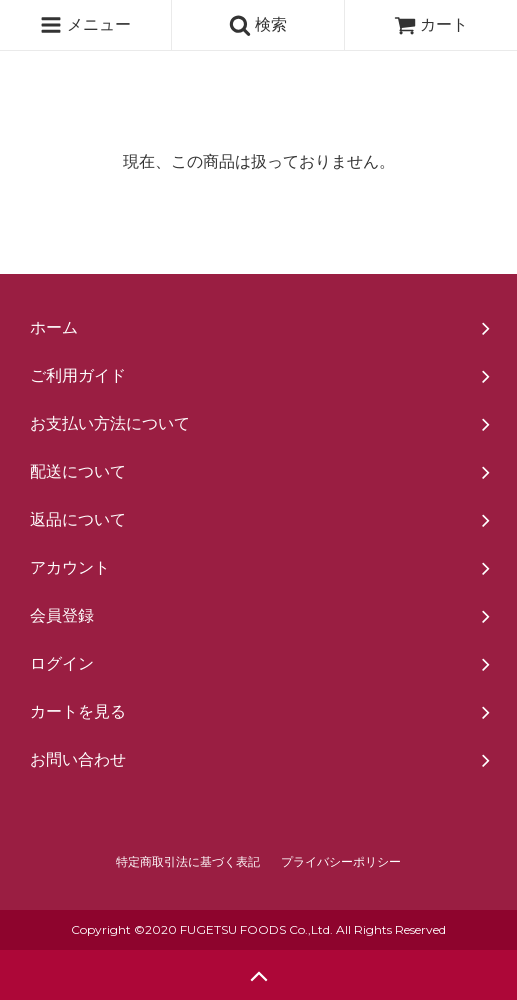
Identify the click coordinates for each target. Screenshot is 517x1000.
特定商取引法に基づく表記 (188, 862)
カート (431, 24)
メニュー (85, 25)
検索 (258, 25)
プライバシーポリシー (341, 862)
